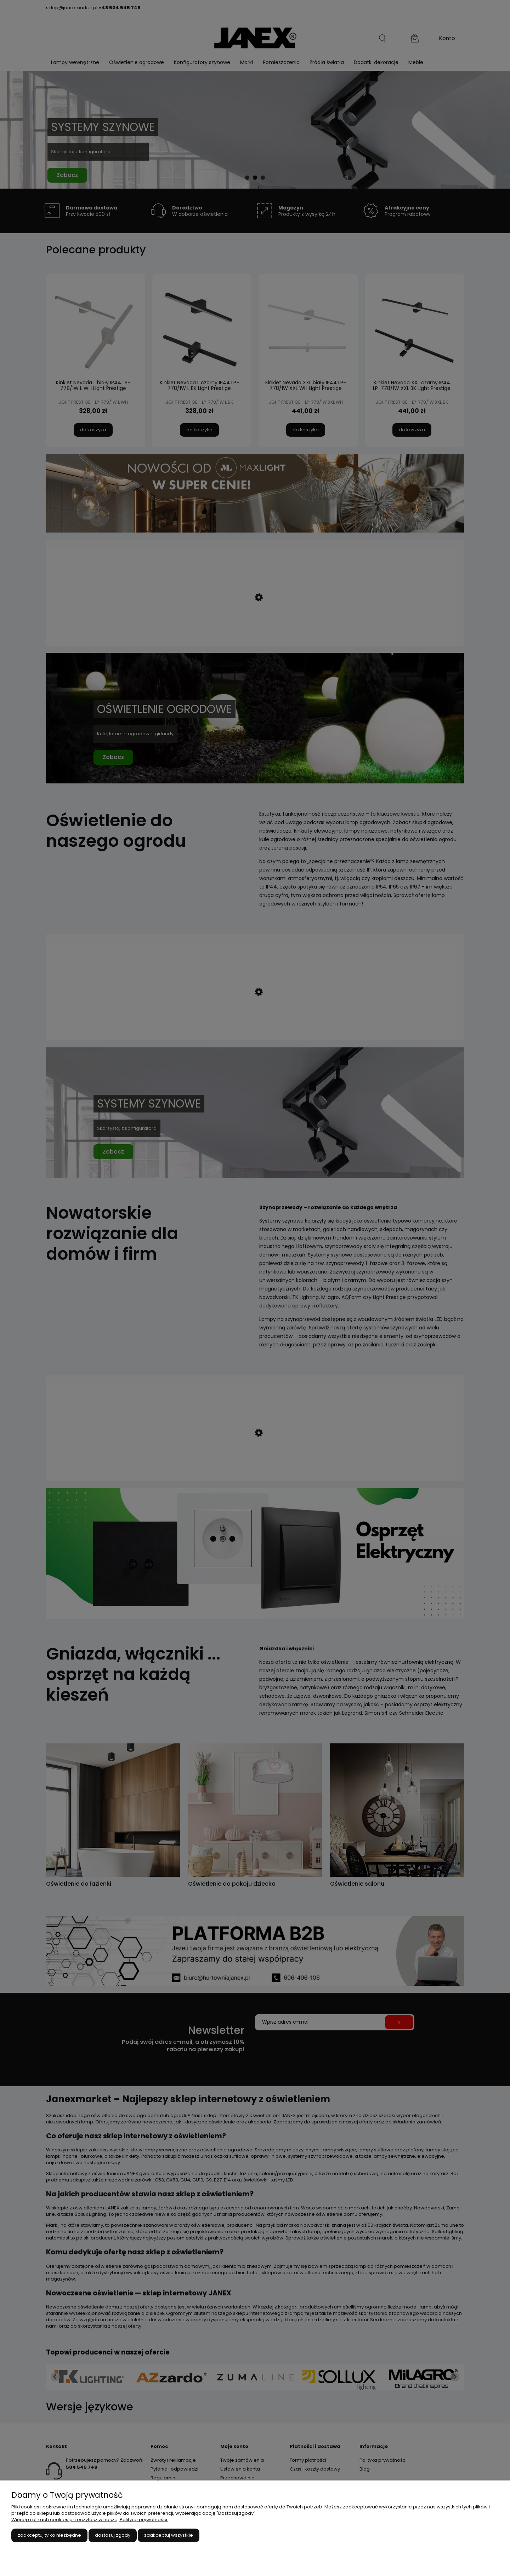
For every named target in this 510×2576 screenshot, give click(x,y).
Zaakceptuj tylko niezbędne (49, 2535)
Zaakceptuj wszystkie (168, 2535)
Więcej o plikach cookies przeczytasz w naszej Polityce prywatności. (89, 2519)
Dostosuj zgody (112, 2535)
